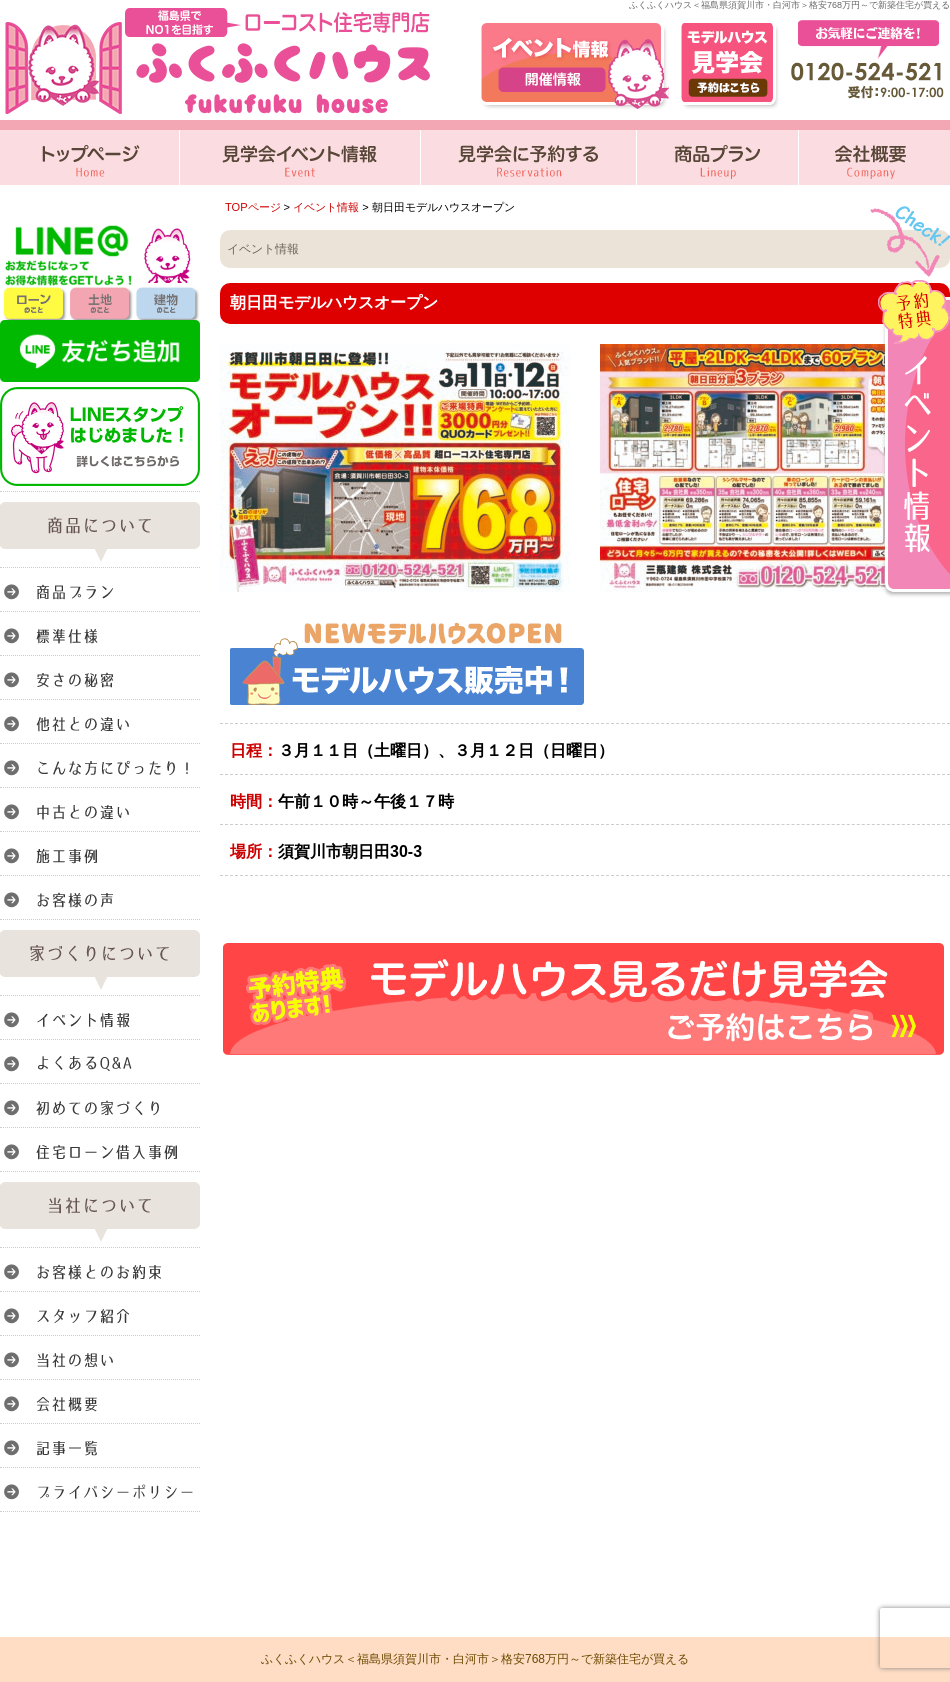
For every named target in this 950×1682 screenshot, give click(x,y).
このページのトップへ (899, 1085)
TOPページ (253, 207)
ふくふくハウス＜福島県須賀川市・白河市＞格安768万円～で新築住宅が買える (475, 1659)
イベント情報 (326, 207)
